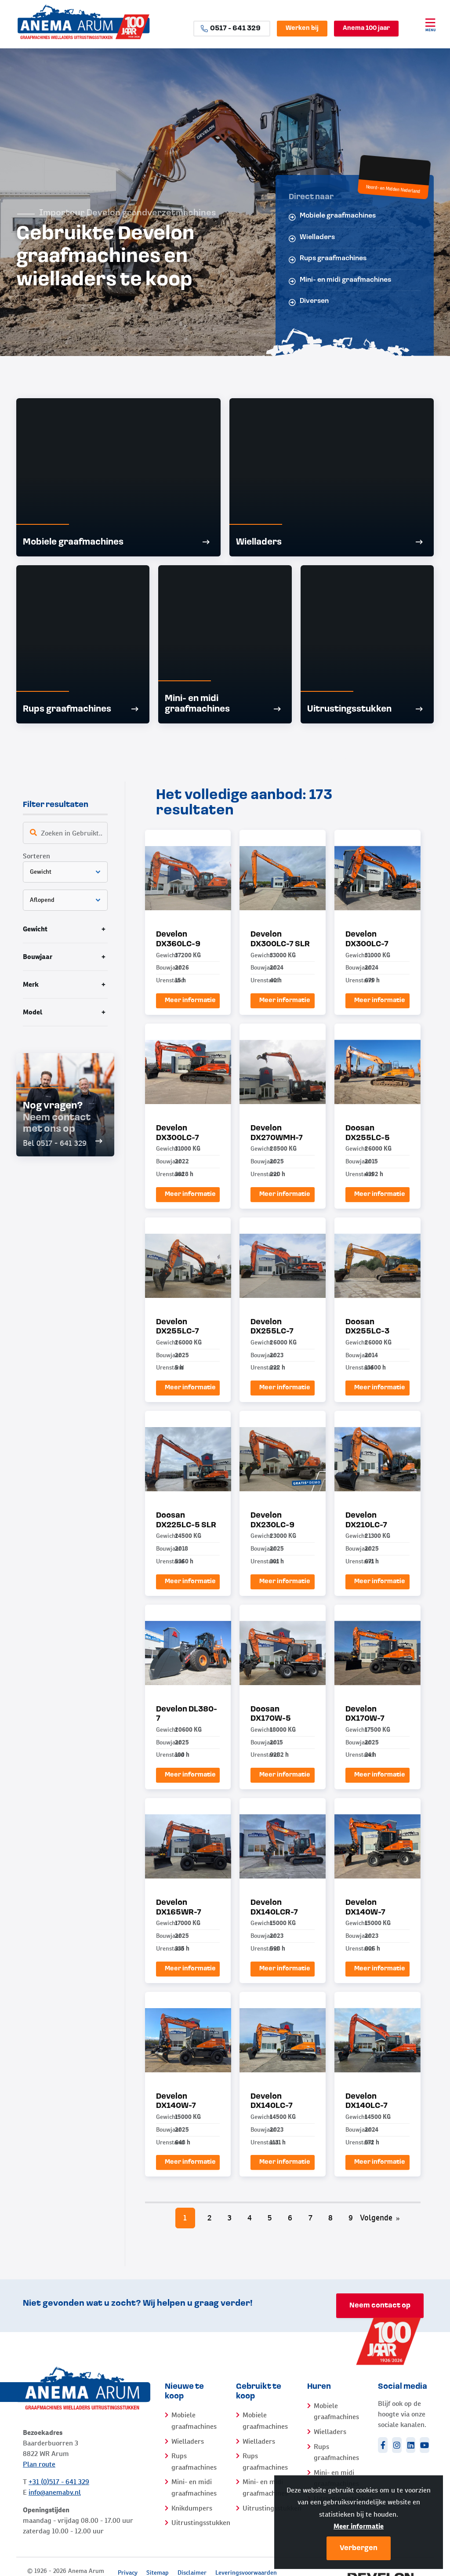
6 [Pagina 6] (290, 2218)
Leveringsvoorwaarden (246, 2572)
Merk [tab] (31, 984)
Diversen (309, 302)
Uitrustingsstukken (200, 2522)
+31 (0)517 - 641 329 (59, 2481)
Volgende (380, 2218)
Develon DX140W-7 (176, 2102)
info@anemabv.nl (55, 2492)
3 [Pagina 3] (230, 2218)
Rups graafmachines (328, 259)
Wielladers (312, 238)
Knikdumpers (191, 2508)
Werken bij (302, 28)
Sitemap (157, 2572)
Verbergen (358, 2548)
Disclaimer (192, 2572)
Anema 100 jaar (366, 28)
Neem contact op (379, 2305)
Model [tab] (32, 1012)
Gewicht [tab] (35, 929)
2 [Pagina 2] (209, 2218)
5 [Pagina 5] (270, 2218)
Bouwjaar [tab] (37, 956)
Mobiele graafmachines (332, 216)
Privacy (128, 2572)
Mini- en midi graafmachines (340, 280)
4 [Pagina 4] (249, 2218)
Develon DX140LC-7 (271, 2102)
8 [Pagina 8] (330, 2218)
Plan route (39, 2464)
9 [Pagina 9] (350, 2218)
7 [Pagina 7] (310, 2218)
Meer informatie (359, 2526)
